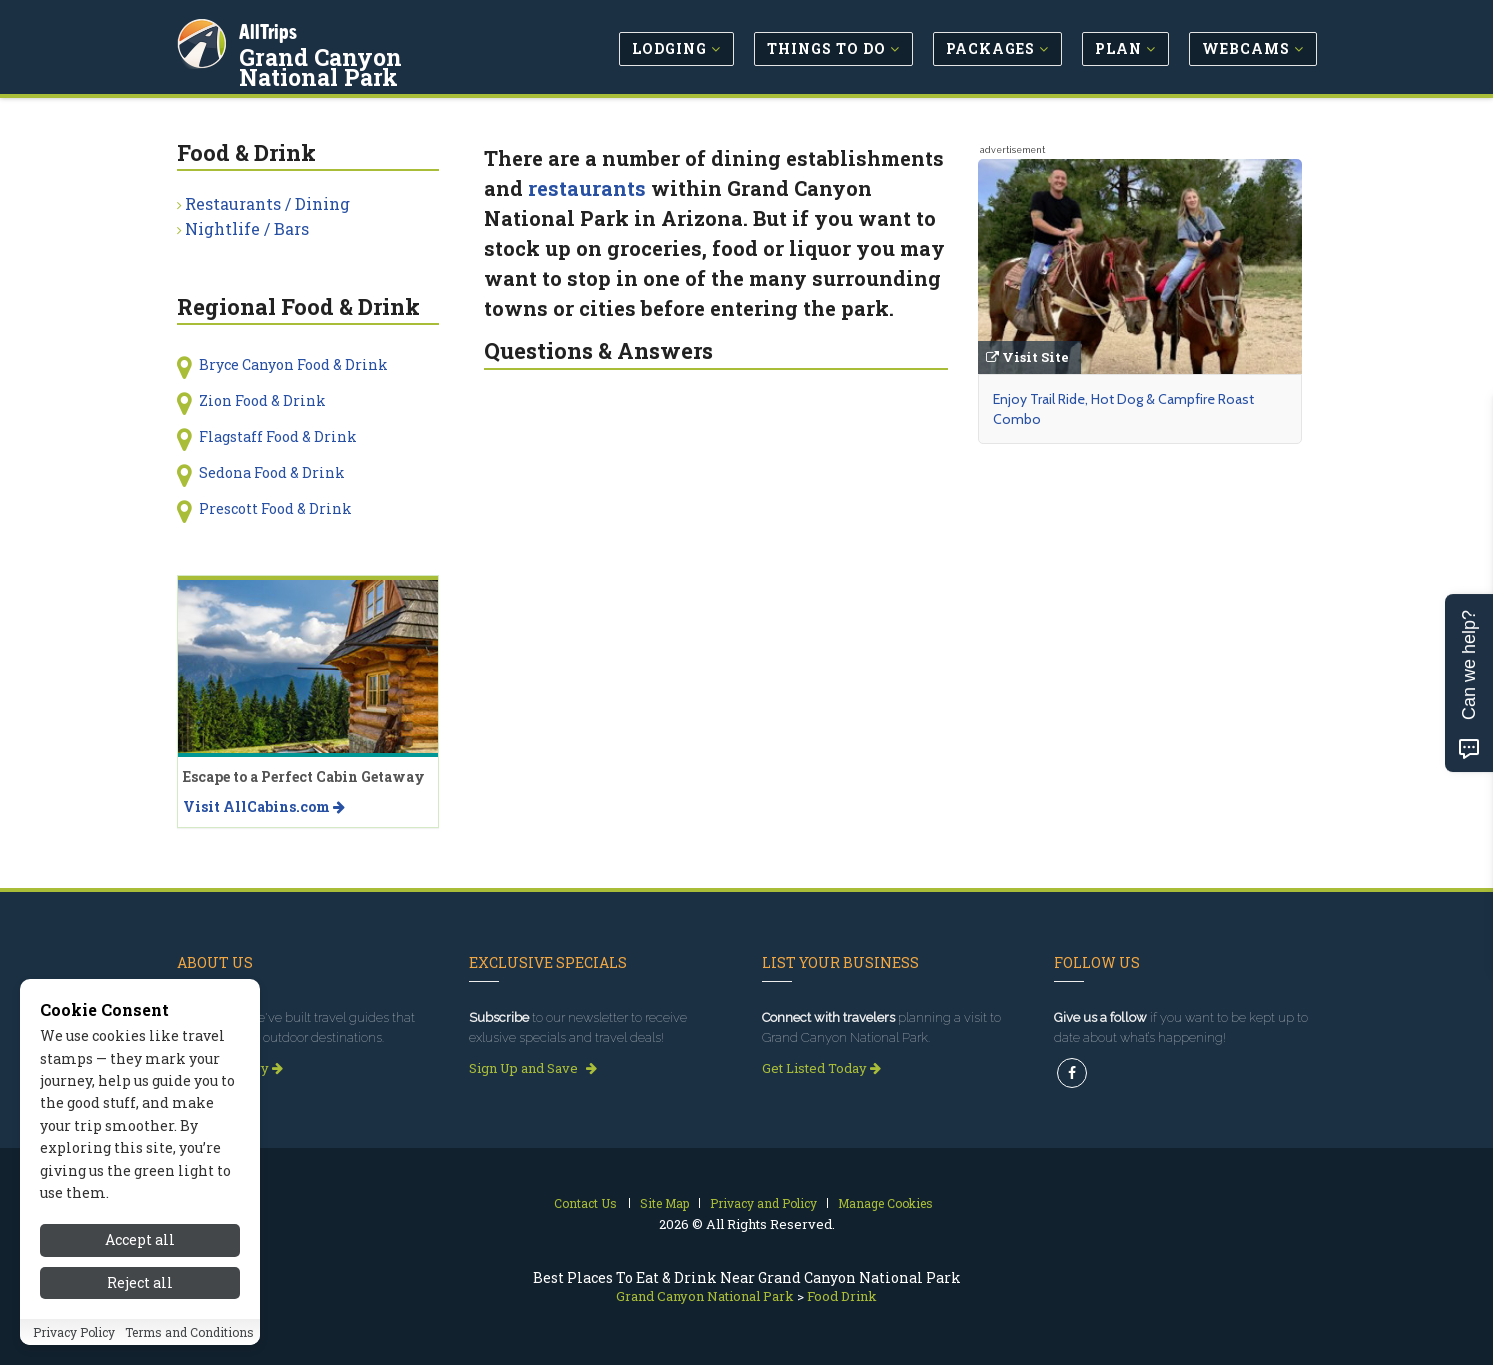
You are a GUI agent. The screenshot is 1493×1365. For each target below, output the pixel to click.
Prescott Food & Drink (275, 508)
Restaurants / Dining (267, 203)
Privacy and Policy (763, 1203)
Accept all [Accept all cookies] (140, 1239)
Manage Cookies (885, 1203)
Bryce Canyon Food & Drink (293, 364)
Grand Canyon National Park (377, 64)
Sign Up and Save (533, 1068)
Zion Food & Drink (262, 400)
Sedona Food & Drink (272, 472)
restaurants (587, 188)
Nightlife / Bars (247, 228)
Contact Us (585, 1203)
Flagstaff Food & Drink (278, 436)
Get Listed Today (821, 1068)
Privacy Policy (74, 1332)
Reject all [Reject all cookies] (140, 1282)
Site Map (664, 1203)
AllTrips (272, 28)
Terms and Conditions (189, 1332)
